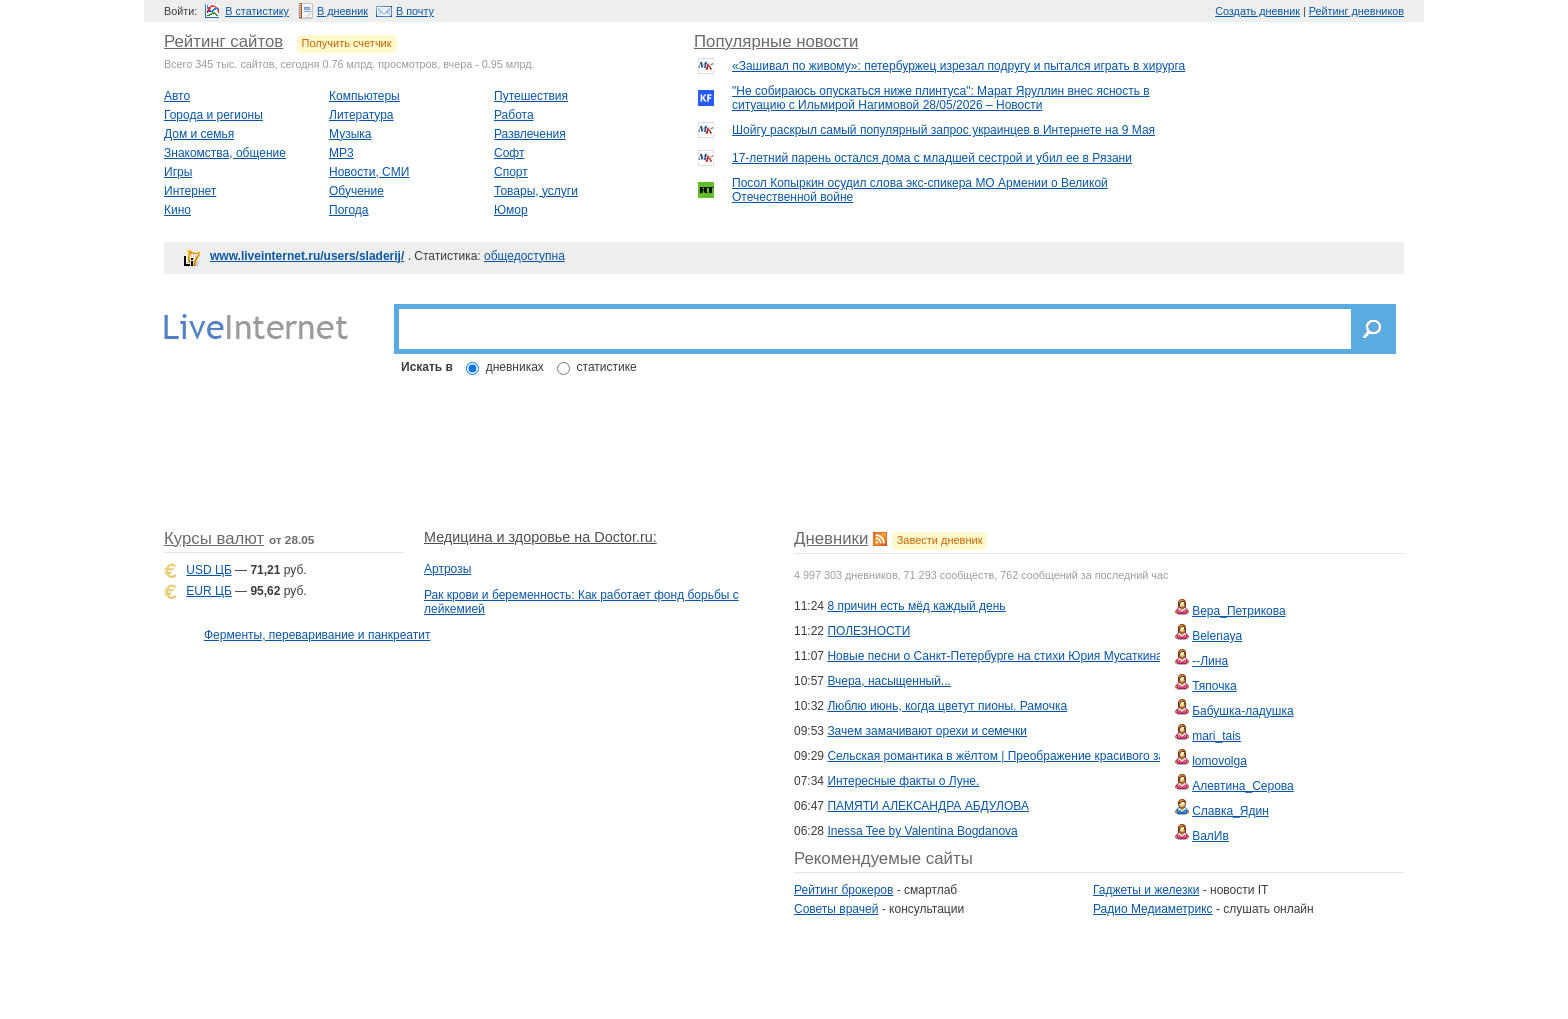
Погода (349, 210)
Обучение (356, 191)
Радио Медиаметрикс (1153, 909)
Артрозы (447, 569)
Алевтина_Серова (1243, 786)
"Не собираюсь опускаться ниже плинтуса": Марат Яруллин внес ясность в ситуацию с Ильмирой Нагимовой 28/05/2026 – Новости (941, 98)
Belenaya (1217, 636)
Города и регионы (213, 115)
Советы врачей (836, 909)
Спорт (511, 172)
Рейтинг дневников (1356, 11)
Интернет (190, 191)
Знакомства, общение (225, 153)
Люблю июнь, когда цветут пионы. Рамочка (947, 706)
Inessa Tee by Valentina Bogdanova (922, 831)
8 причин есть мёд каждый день (916, 606)
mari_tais (1216, 736)
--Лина (1210, 661)
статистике (607, 367)
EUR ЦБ (208, 591)
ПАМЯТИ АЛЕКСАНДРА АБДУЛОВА (928, 806)
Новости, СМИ (369, 172)
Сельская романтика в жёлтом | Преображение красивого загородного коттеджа (1050, 756)
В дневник (342, 11)
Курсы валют (214, 538)
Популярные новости (776, 41)
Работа (514, 115)
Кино (177, 210)
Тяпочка (1214, 686)
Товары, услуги (536, 191)
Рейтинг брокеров (843, 890)
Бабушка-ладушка (1242, 711)
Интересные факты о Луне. (903, 781)
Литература (361, 115)
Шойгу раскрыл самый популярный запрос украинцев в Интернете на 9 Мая (943, 130)
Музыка (350, 134)
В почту (415, 11)
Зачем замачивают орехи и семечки (927, 731)
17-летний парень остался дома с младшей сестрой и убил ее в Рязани (932, 158)
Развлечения (530, 134)
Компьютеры (364, 96)
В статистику (257, 11)
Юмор (511, 210)
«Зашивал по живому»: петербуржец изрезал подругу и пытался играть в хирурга (958, 66)
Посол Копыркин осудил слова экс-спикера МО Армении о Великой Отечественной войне (920, 190)
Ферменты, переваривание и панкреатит (317, 635)
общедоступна (524, 256)
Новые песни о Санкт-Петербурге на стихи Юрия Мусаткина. (996, 656)
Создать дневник (1257, 11)
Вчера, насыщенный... (888, 681)
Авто (177, 96)
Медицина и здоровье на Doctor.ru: (540, 537)
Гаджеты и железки (1146, 890)
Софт (509, 153)
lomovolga (1219, 761)
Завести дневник (940, 540)
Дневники (831, 538)
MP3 (341, 153)
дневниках (515, 367)
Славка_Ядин (1230, 811)
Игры (178, 172)
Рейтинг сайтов (223, 41)
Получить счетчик (347, 43)
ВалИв (1210, 836)
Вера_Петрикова (1238, 611)
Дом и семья (199, 134)
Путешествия (531, 96)
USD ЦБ (208, 570)
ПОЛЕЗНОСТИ (868, 631)
